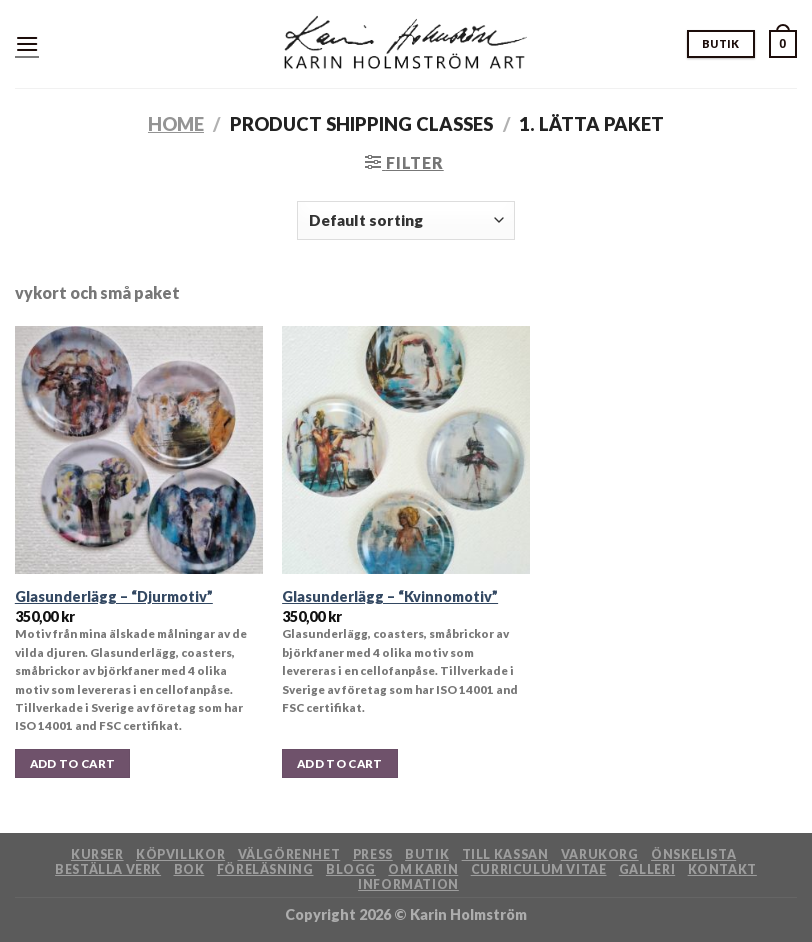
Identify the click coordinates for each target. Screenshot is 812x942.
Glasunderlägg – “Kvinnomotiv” (390, 596)
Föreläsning (265, 869)
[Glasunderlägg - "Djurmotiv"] (139, 450)
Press (373, 854)
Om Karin (423, 869)
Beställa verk (108, 869)
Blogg (351, 869)
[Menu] (27, 43)
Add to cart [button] (73, 763)
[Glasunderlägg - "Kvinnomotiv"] (406, 450)
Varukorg (600, 854)
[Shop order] (406, 220)
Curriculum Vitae (539, 869)
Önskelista (693, 854)
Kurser (97, 854)
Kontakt (722, 869)
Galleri (647, 869)
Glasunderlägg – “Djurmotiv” (114, 596)
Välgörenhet (289, 854)
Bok (189, 869)
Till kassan (505, 854)
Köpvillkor (180, 854)
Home (176, 124)
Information (408, 884)
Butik (427, 854)
